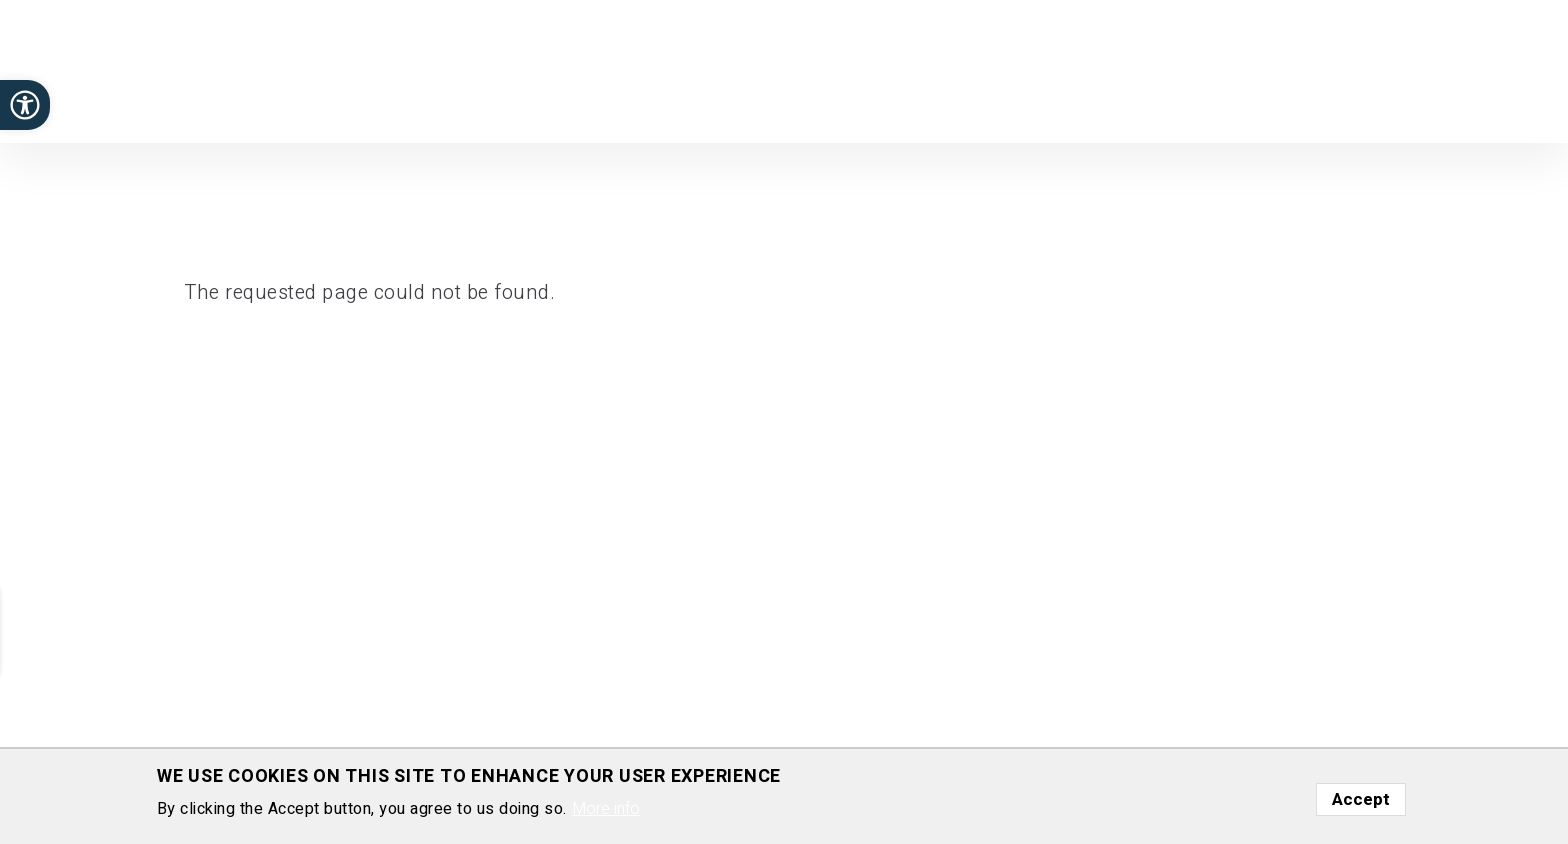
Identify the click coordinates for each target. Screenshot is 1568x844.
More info (606, 810)
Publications (1015, 69)
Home (833, 69)
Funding (1270, 69)
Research (913, 69)
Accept (1361, 799)
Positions (1118, 69)
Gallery (1412, 69)
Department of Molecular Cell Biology (169, 86)
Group (1197, 69)
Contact (1489, 69)
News (1342, 69)
